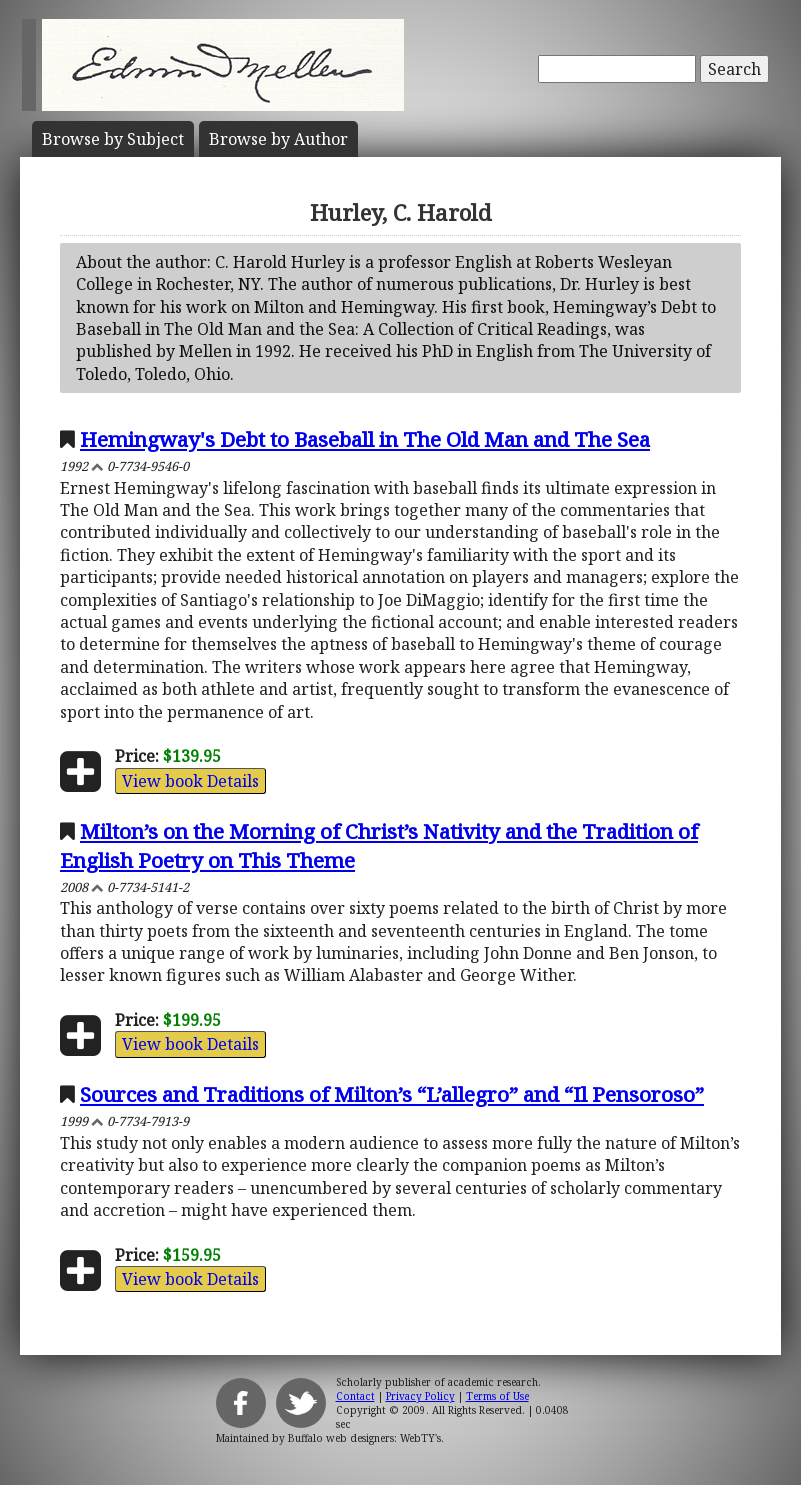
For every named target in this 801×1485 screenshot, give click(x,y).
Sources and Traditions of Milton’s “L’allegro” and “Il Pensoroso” (392, 1094)
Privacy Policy (420, 1396)
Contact (355, 1396)
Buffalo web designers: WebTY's (364, 1438)
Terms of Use (497, 1396)
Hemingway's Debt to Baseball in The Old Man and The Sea (365, 439)
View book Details (190, 781)
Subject (113, 139)
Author (278, 139)
